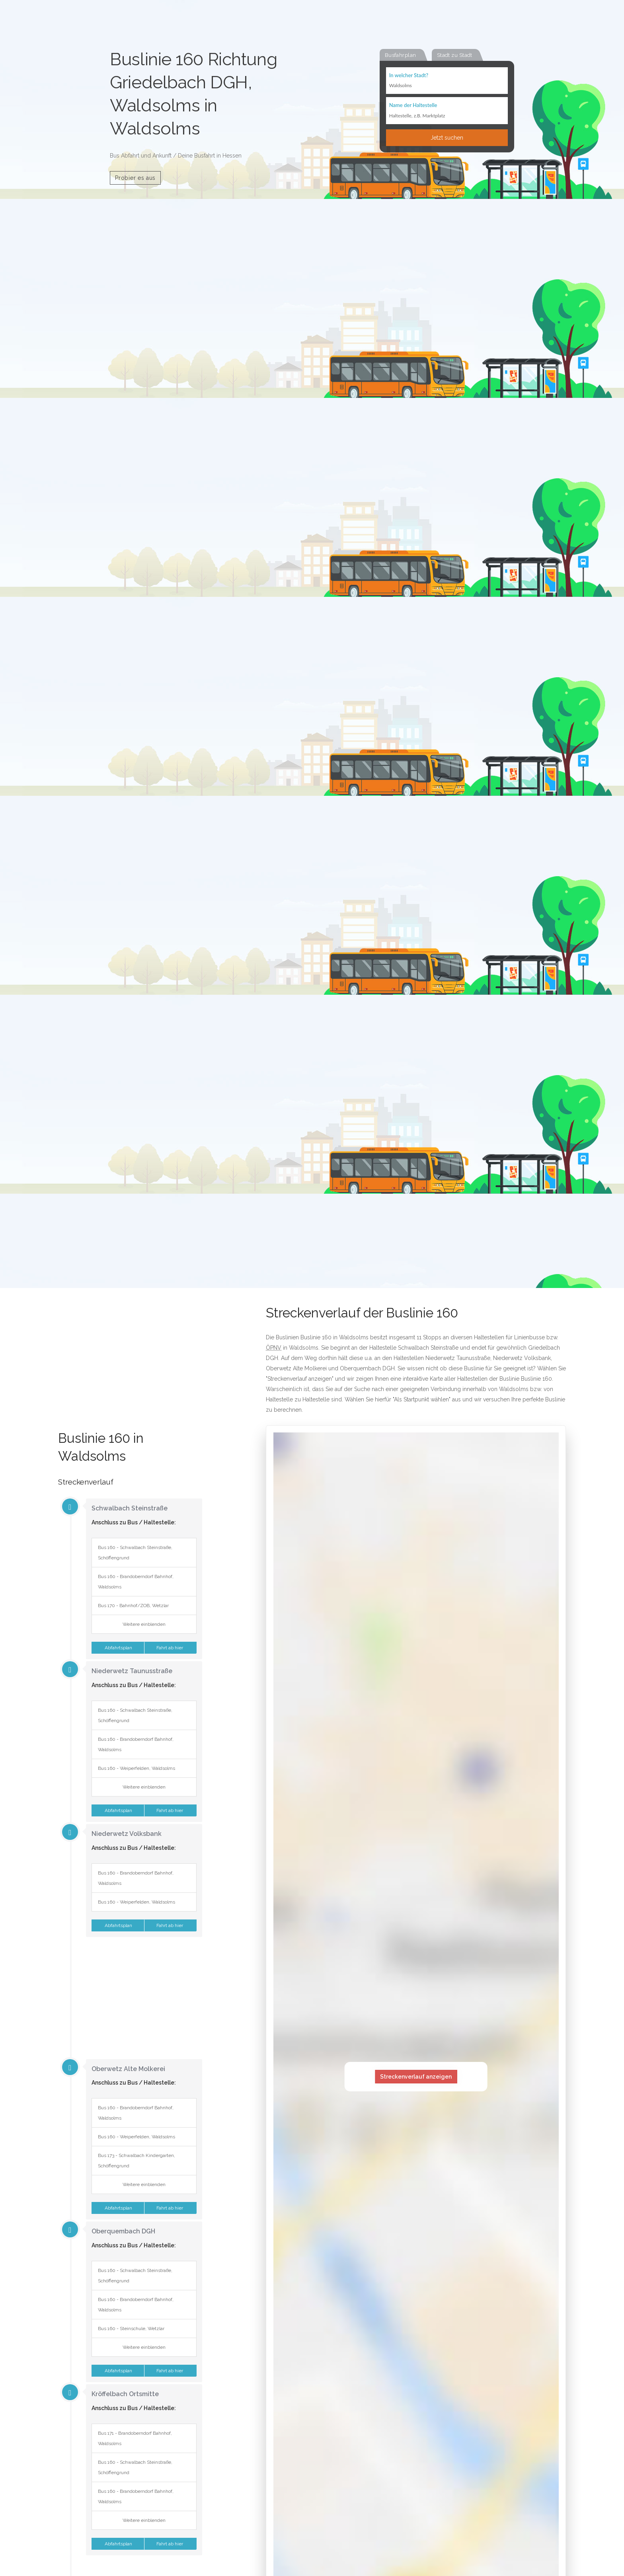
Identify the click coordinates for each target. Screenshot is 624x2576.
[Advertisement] (130, 1369)
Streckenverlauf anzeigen (416, 2076)
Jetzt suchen (447, 138)
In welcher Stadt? (408, 75)
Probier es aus (135, 178)
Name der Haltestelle (413, 106)
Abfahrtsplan (117, 1647)
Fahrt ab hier (170, 1647)
